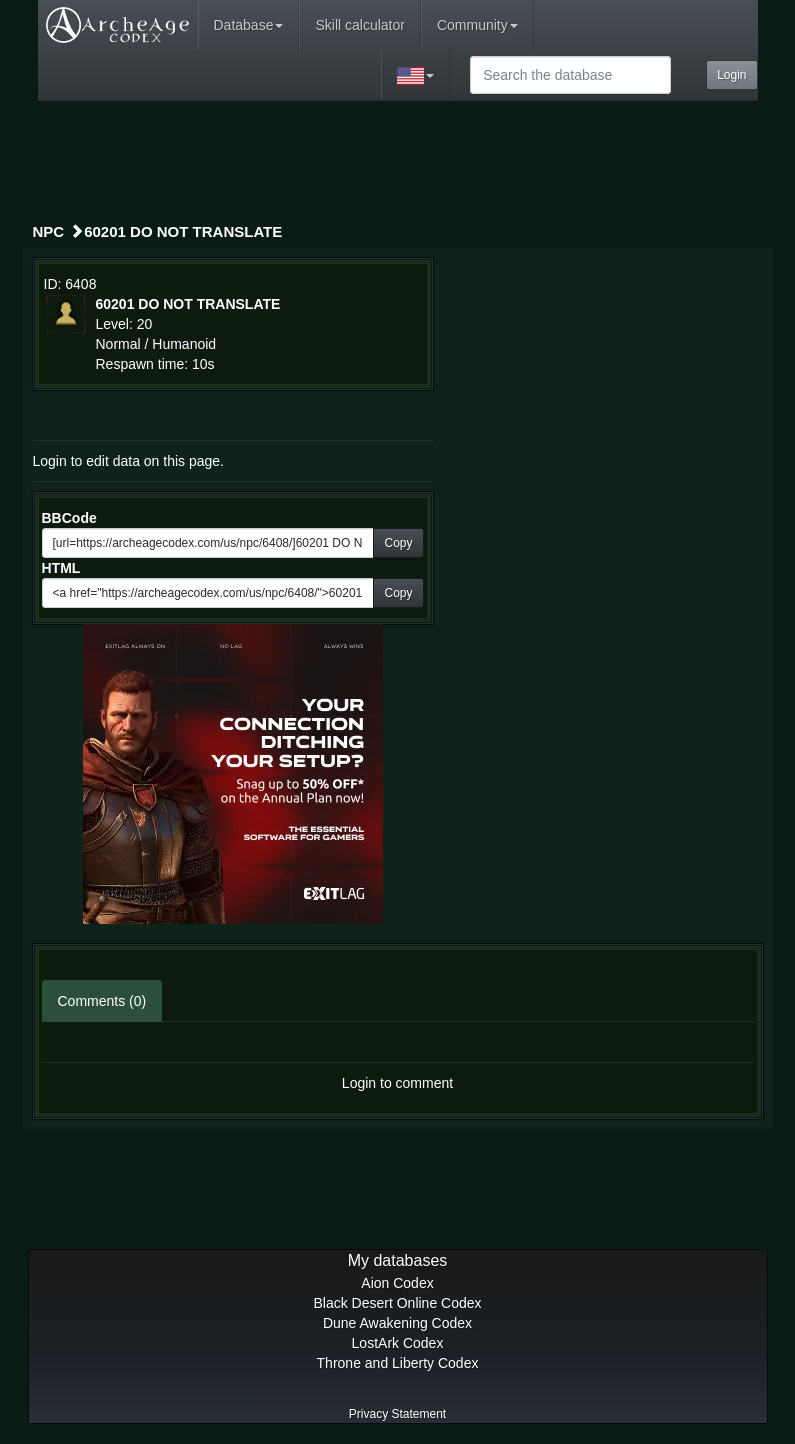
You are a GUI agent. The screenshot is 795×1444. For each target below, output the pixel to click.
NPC (49, 231)
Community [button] (477, 25)
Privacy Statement (397, 1414)
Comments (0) (102, 1001)
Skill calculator (359, 25)
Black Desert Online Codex (397, 1303)
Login (731, 75)
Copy (398, 543)
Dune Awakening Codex (397, 1323)
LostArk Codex (398, 1343)
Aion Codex (397, 1283)
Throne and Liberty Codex (398, 1363)
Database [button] (249, 25)
